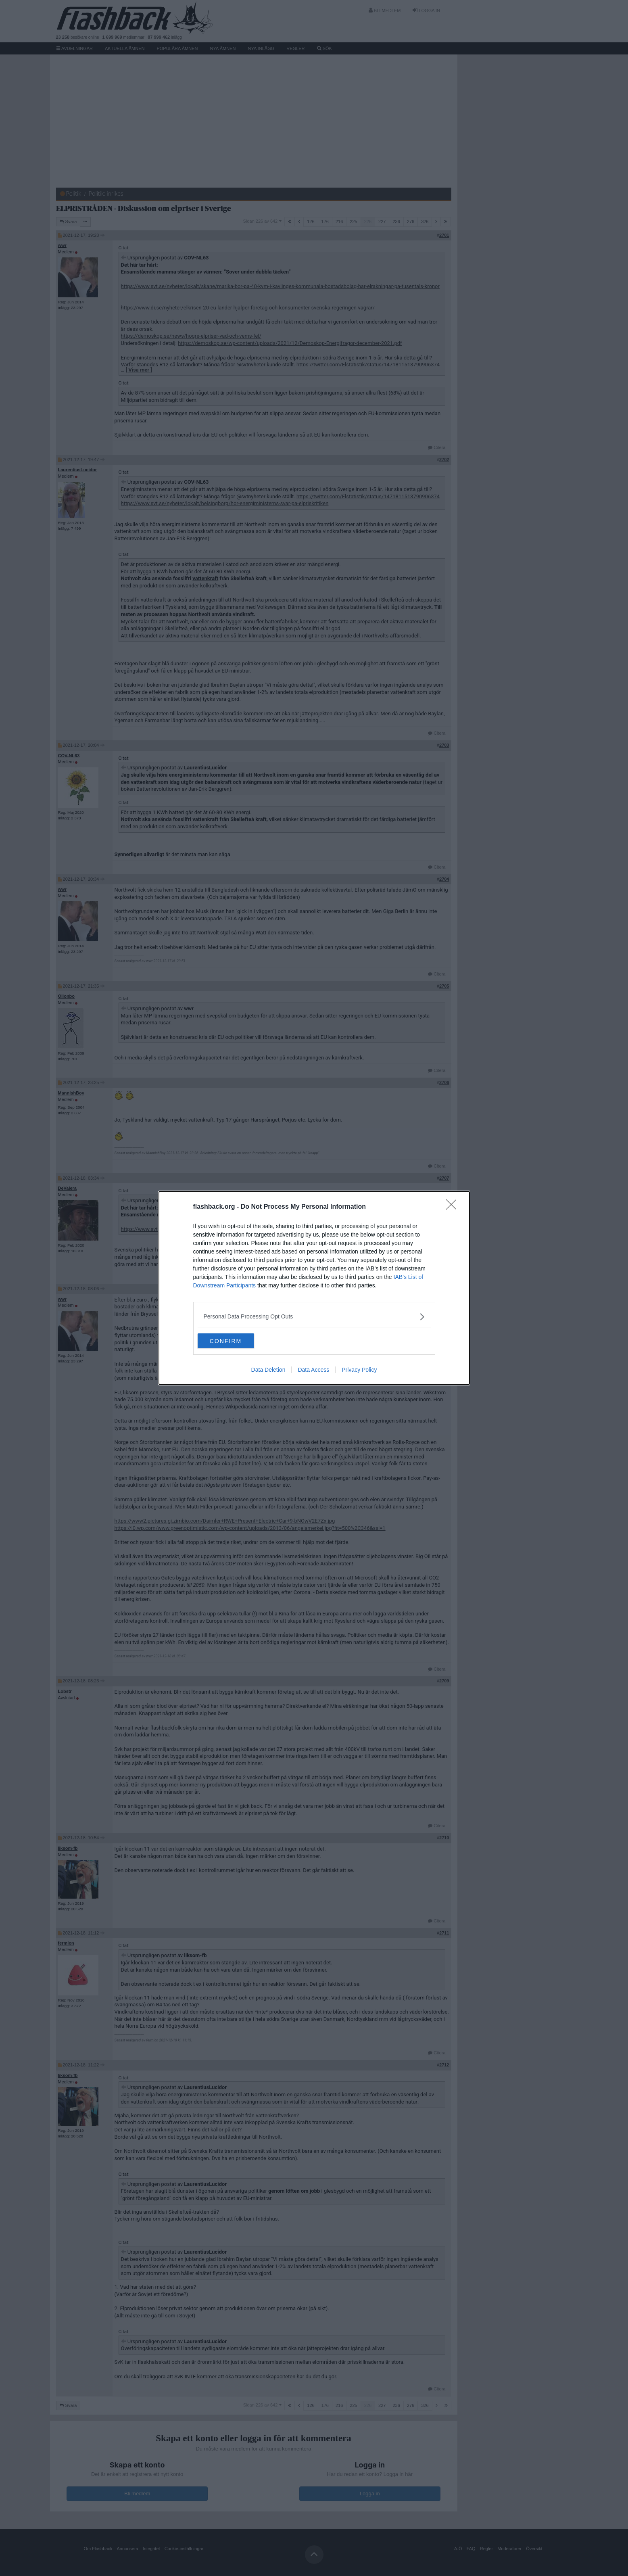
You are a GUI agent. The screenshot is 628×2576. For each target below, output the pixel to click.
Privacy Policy (359, 1370)
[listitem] (314, 1316)
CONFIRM (236, 1341)
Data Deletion (268, 1370)
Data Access (313, 1370)
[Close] (453, 1206)
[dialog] (314, 1288)
